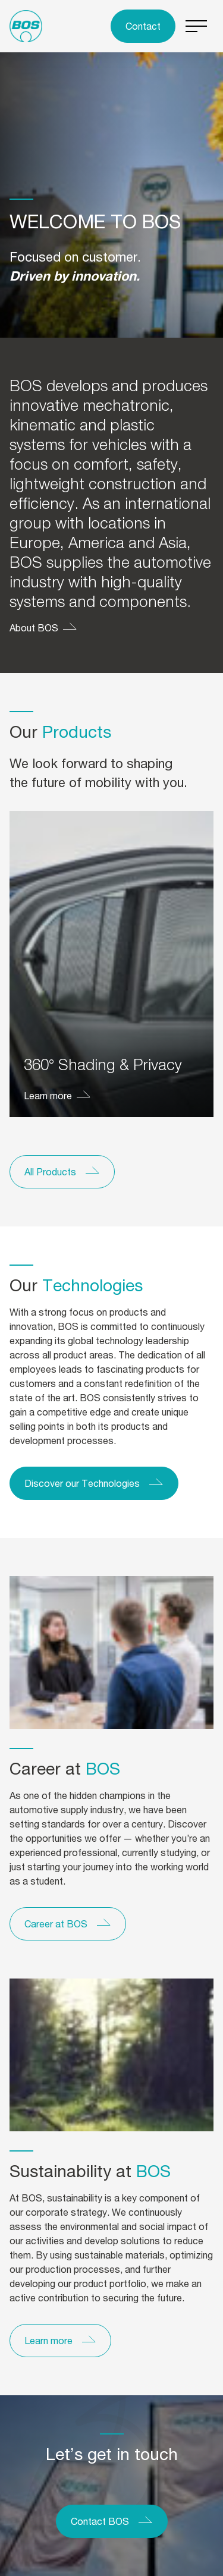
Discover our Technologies (82, 1483)
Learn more (48, 1095)
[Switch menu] (196, 26)
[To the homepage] (26, 26)
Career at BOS (55, 1923)
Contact (143, 26)
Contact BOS (100, 2521)
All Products (50, 1171)
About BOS (34, 627)
